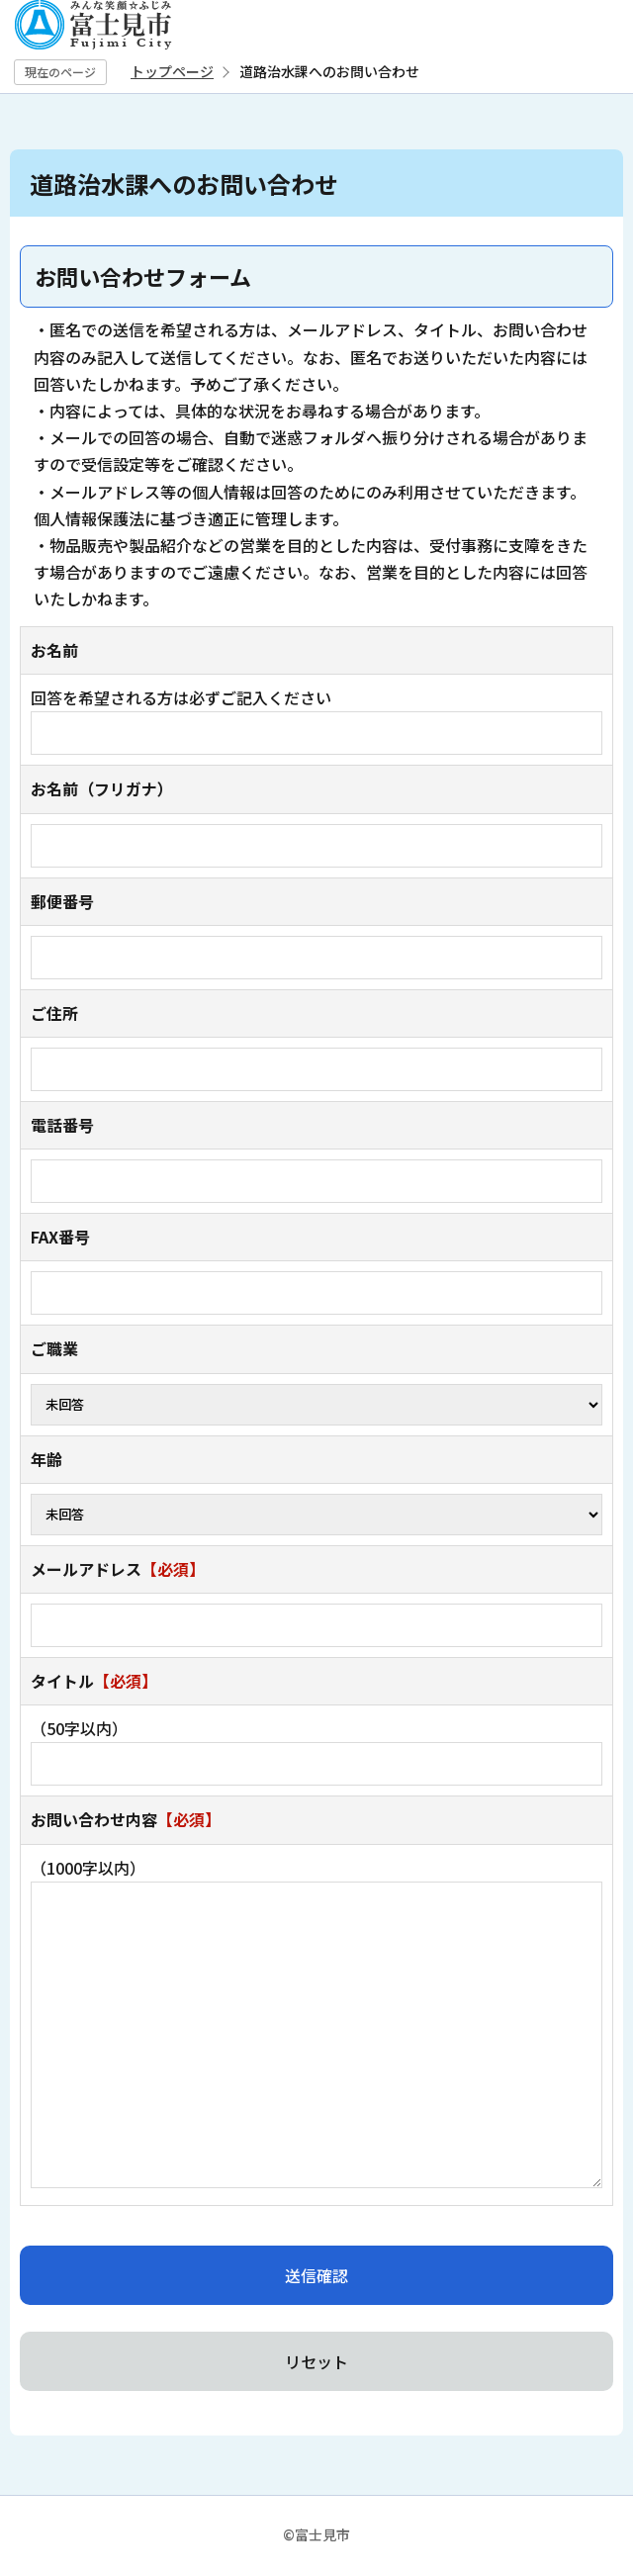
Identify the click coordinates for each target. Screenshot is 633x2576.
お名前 (54, 650)
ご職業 (54, 1348)
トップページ (172, 71)
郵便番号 (62, 901)
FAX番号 (60, 1236)
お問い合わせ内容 (126, 1819)
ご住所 (54, 1013)
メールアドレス (118, 1569)
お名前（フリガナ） (102, 788)
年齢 (46, 1459)
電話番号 (62, 1125)
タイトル (94, 1681)
